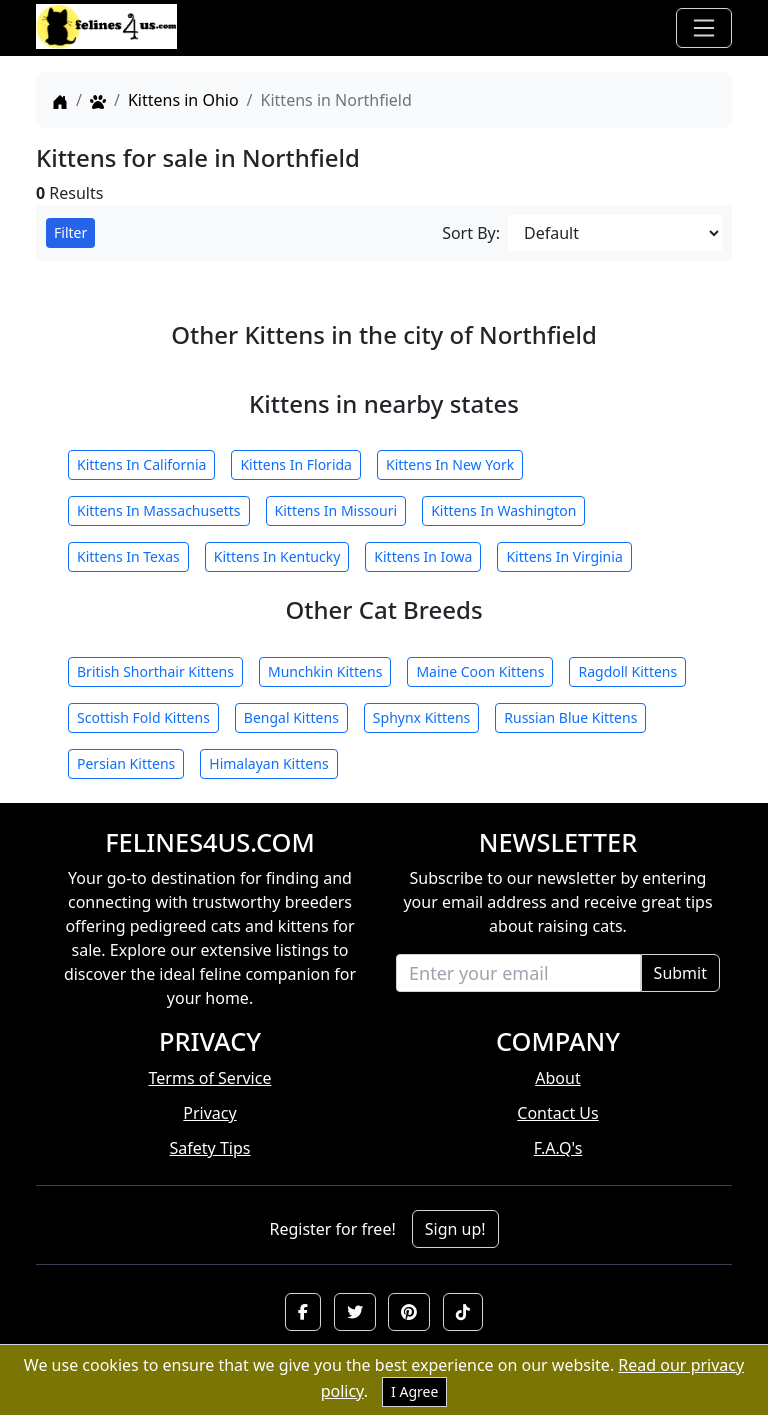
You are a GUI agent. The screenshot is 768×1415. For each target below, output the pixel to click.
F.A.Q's (558, 1148)
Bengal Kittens (291, 717)
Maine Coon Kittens (480, 671)
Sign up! (455, 1229)
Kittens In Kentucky (277, 556)
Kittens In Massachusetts (159, 510)
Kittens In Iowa (423, 556)
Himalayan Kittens (268, 763)
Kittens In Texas (128, 556)
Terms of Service (210, 1078)
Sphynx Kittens (421, 717)
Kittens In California (141, 464)
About (557, 1078)
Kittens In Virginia (564, 556)
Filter (70, 232)
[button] (303, 1312)
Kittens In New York (450, 464)
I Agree (414, 1391)
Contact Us (557, 1113)
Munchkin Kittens (325, 671)
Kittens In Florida (296, 464)
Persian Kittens (126, 763)
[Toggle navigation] (704, 28)
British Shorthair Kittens (155, 671)
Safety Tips (210, 1148)
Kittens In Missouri (336, 510)
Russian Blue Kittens (570, 717)
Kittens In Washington (503, 510)
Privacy (209, 1113)
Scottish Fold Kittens (143, 717)
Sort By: (471, 233)
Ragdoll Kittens (627, 671)
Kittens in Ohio (183, 100)
